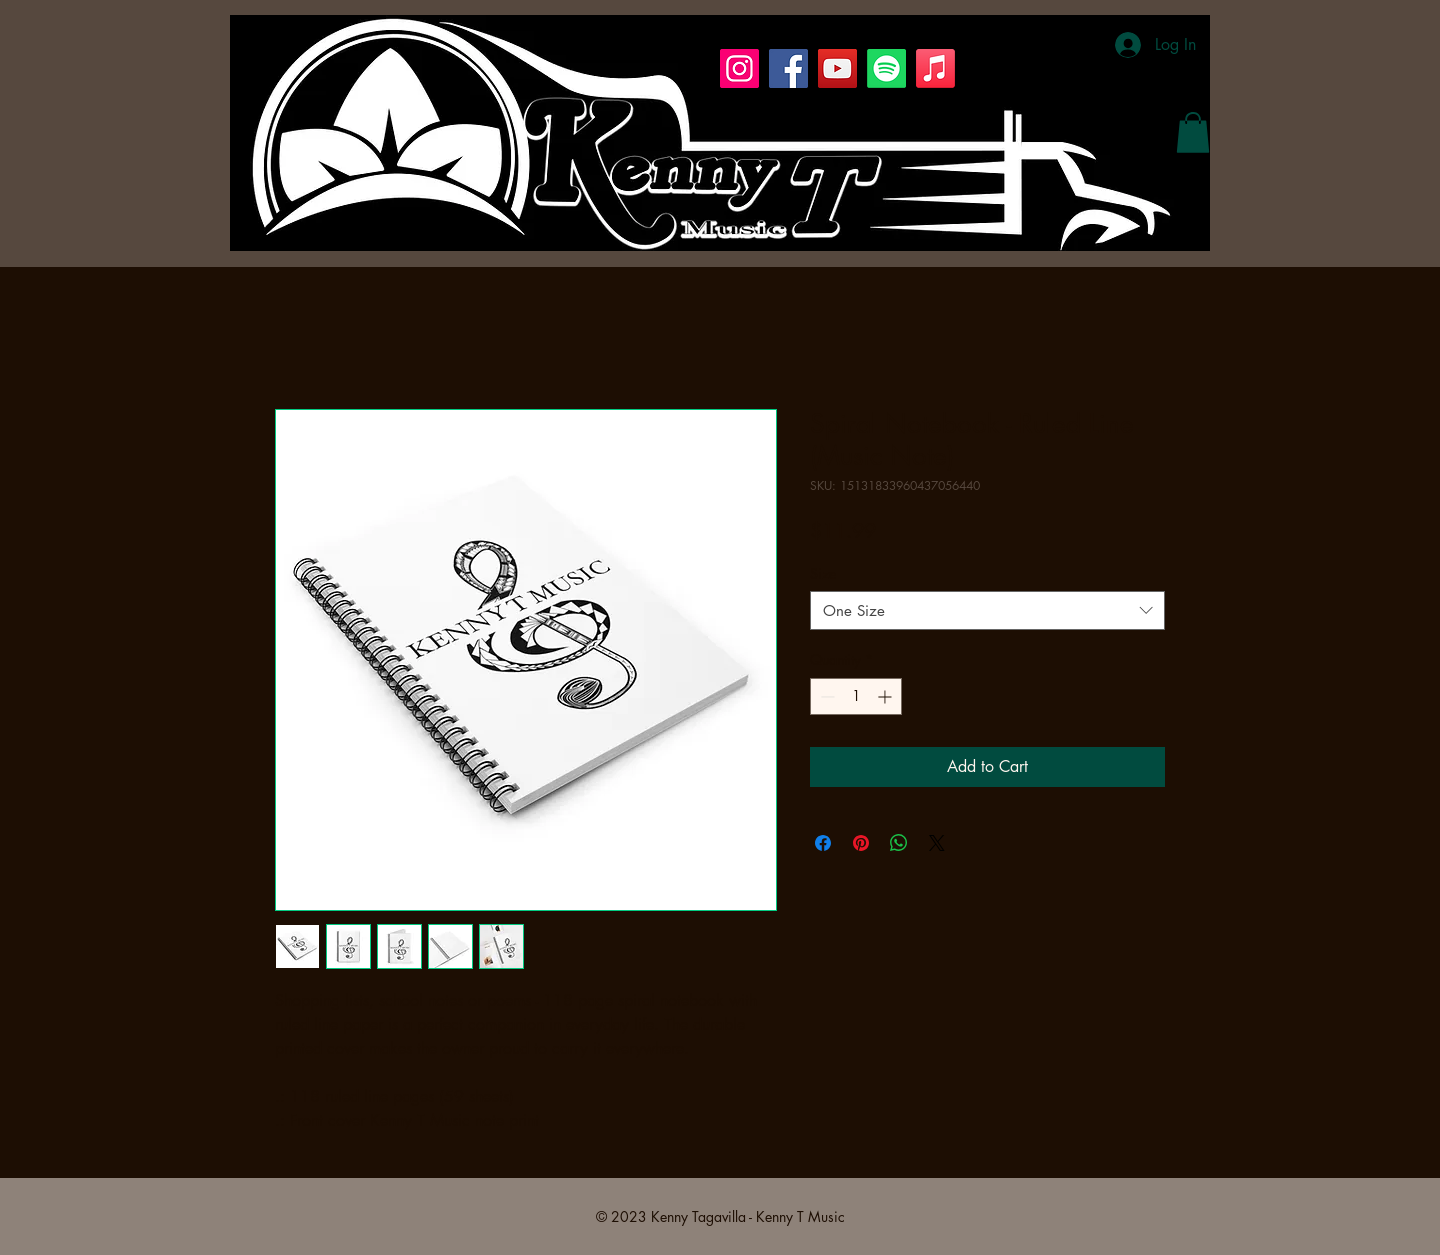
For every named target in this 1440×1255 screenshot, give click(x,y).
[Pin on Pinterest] (861, 843)
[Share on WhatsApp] (899, 843)
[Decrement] (825, 696)
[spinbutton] (856, 696)
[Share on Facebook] (823, 843)
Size (823, 573)
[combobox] (987, 610)
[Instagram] (739, 68)
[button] (1193, 132)
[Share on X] (937, 843)
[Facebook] (788, 68)
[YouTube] (837, 68)
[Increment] (886, 696)
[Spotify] (886, 68)
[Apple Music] (935, 68)
